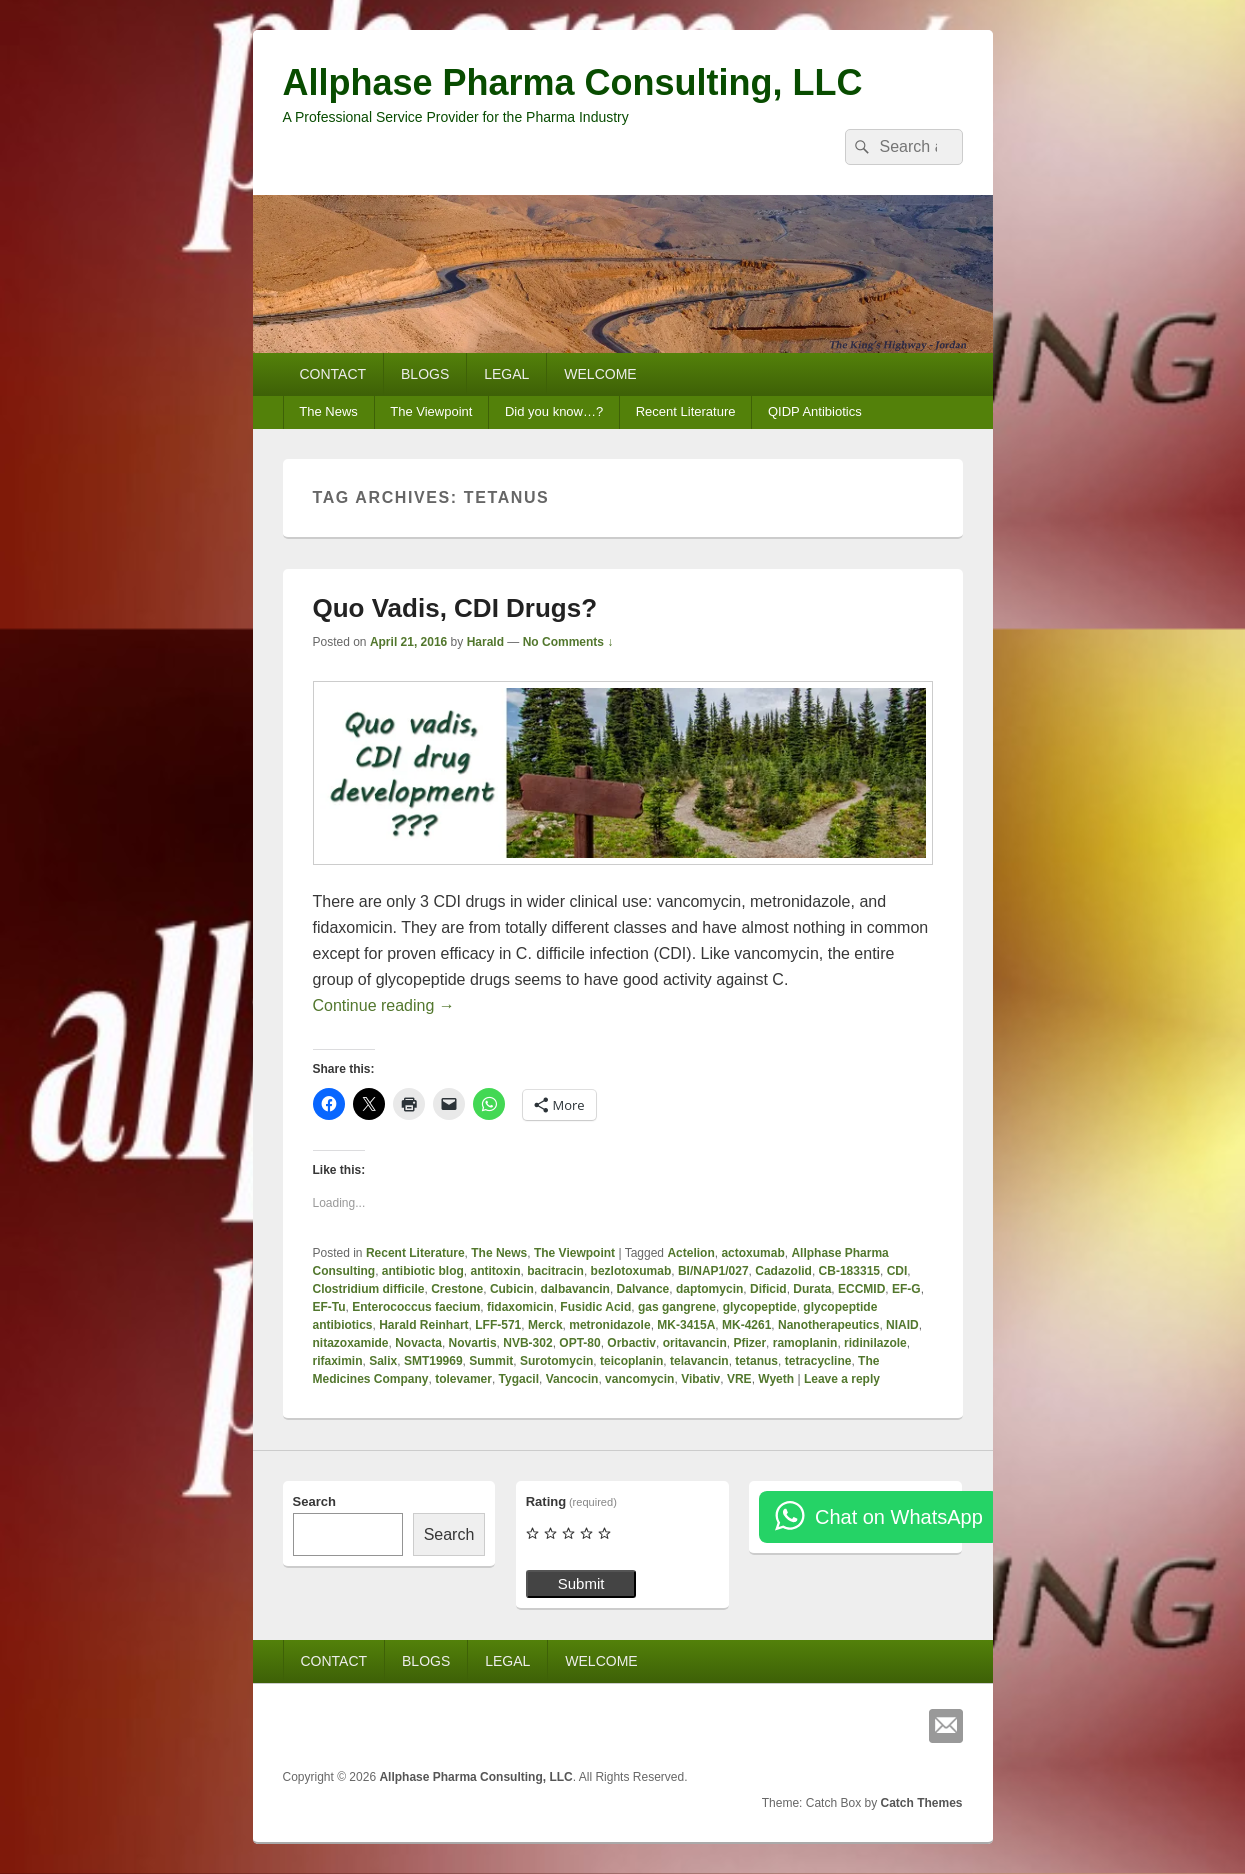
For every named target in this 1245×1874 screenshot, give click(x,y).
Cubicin (512, 1289)
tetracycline (818, 1361)
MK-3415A (686, 1325)
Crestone (457, 1289)
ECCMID (861, 1289)
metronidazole (609, 1325)
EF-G (906, 1289)
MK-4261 (746, 1325)
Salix (383, 1361)
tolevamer (463, 1379)
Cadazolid (783, 1271)
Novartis (473, 1343)
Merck (545, 1325)
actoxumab (752, 1253)
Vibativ (700, 1379)
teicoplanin (631, 1361)
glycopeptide (760, 1307)
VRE (739, 1379)
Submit (581, 1583)
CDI (897, 1271)
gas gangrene (677, 1307)
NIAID (902, 1325)
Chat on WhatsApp (899, 1517)
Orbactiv (631, 1343)
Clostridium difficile (369, 1289)
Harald (485, 642)
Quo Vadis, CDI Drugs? (455, 608)
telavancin (699, 1361)
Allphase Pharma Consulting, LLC (573, 82)
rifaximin (338, 1361)
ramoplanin (805, 1343)
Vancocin (572, 1379)
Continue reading (384, 1005)
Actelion (690, 1253)
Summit (491, 1361)
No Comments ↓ (568, 642)
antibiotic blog (423, 1271)
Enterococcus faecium (416, 1307)
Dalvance (643, 1289)
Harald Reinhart (423, 1325)
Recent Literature (686, 411)
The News (328, 411)
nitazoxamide (351, 1343)
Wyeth (776, 1379)
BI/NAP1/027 (713, 1271)
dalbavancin (575, 1289)
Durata (812, 1289)
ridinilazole (875, 1343)
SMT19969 (433, 1361)
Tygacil (519, 1379)
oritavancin (695, 1343)
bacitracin (555, 1271)
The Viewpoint (431, 411)
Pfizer (749, 1343)
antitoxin (496, 1271)
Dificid (768, 1289)
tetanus (756, 1361)
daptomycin (709, 1289)
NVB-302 (527, 1343)
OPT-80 (579, 1343)
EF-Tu (329, 1307)
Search (314, 1501)
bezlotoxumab (631, 1271)
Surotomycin (556, 1361)
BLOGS (425, 374)
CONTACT (332, 374)
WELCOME (600, 374)
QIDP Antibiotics (815, 411)
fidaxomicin (520, 1307)
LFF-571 (498, 1325)
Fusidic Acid (595, 1307)
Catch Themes (921, 1803)
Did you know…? (554, 411)
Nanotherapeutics (828, 1325)
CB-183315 (849, 1271)
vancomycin (639, 1379)
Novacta (418, 1343)
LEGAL (506, 374)
